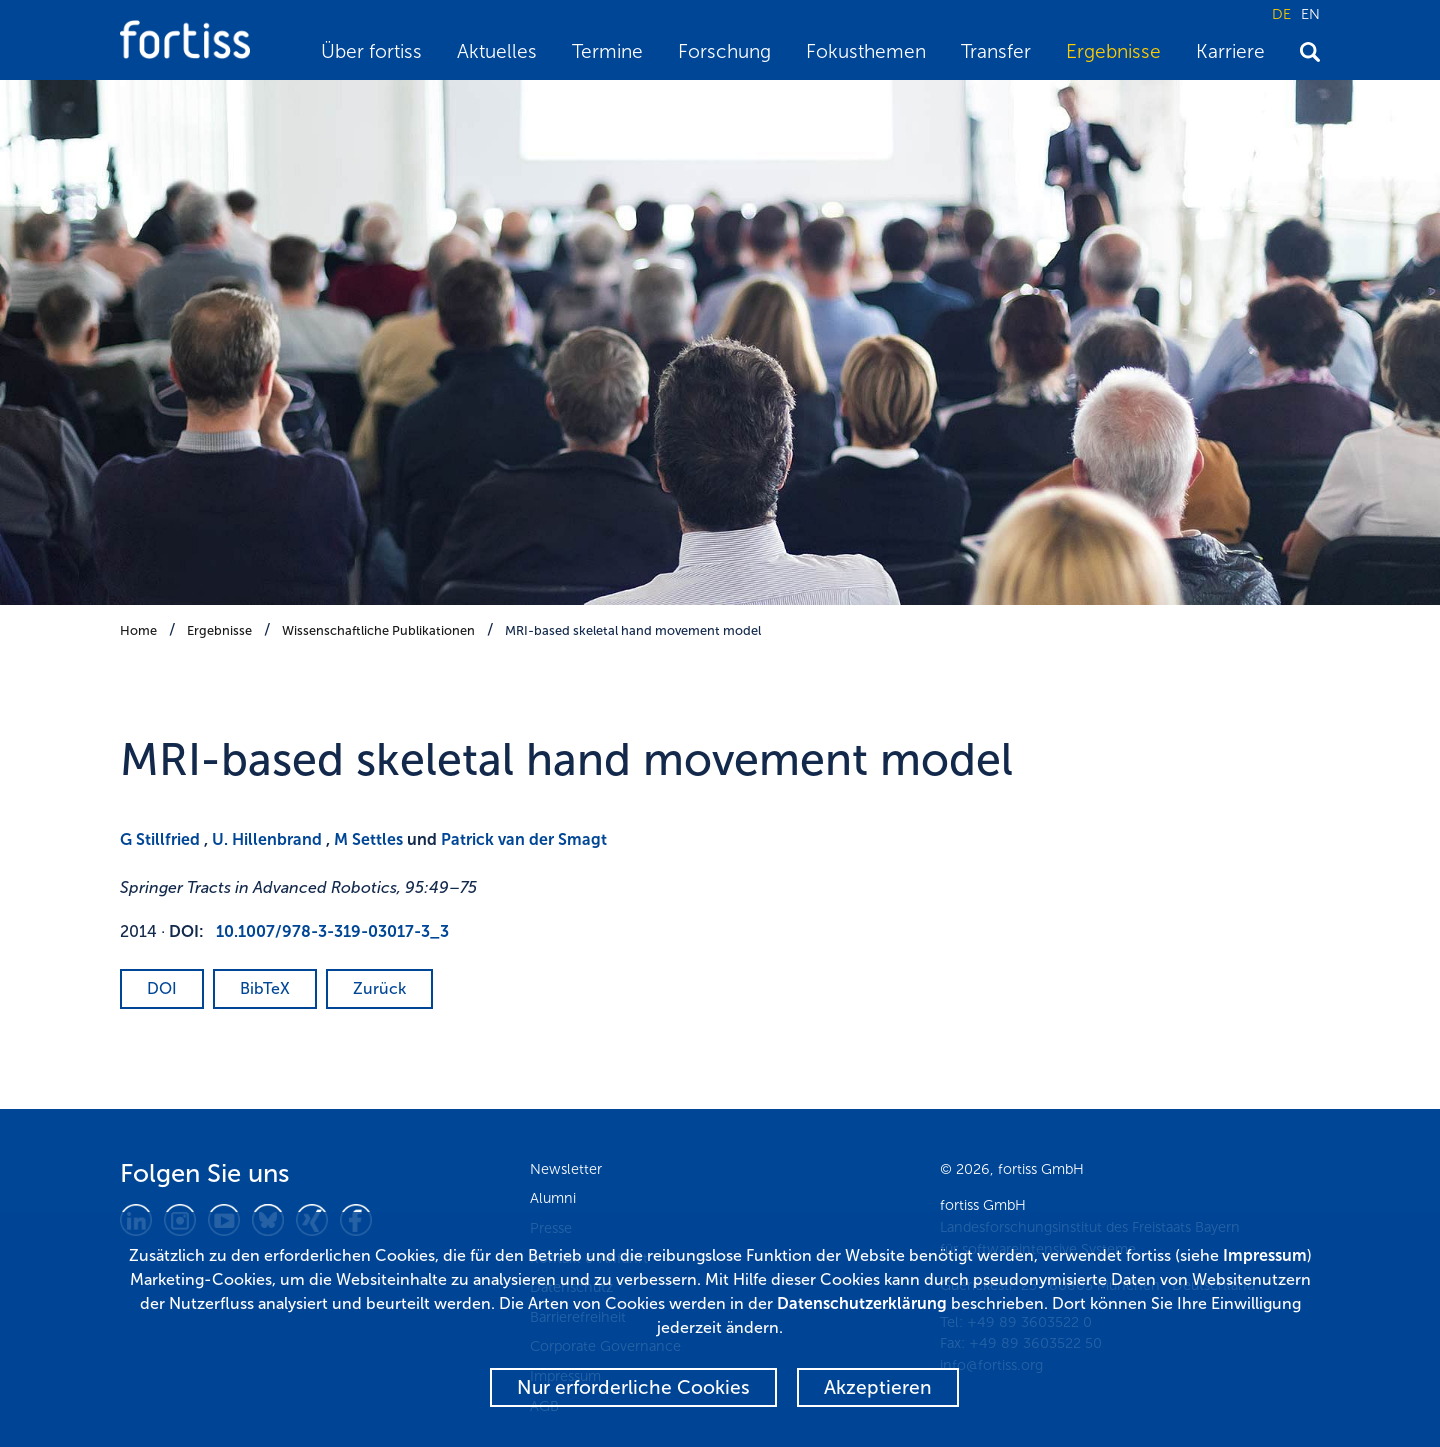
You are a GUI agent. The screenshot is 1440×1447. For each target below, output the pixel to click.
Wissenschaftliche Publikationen (378, 630)
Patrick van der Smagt (524, 839)
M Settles (368, 839)
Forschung (724, 51)
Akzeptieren (878, 1387)
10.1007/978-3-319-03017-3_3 (332, 931)
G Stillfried (160, 839)
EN (1310, 14)
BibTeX (265, 988)
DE (1281, 14)
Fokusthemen (866, 51)
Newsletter (566, 1169)
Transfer (996, 51)
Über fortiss (371, 51)
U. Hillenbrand (267, 839)
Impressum (1265, 1255)
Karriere (1230, 51)
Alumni (553, 1198)
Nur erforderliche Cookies (633, 1387)
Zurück (379, 988)
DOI (162, 988)
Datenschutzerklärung (862, 1303)
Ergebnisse (1113, 51)
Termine (607, 51)
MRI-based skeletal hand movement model (633, 630)
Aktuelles (497, 51)
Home (138, 630)
